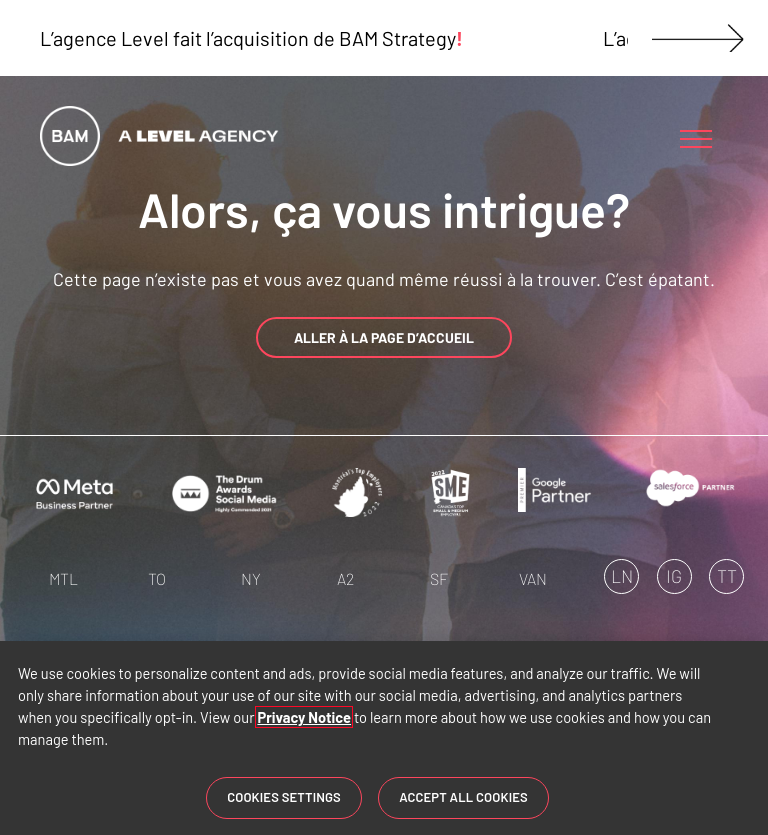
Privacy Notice (304, 717)
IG (674, 576)
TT (727, 576)
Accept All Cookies (463, 797)
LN (622, 576)
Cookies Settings (284, 797)
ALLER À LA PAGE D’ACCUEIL (384, 337)
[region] (384, 738)
